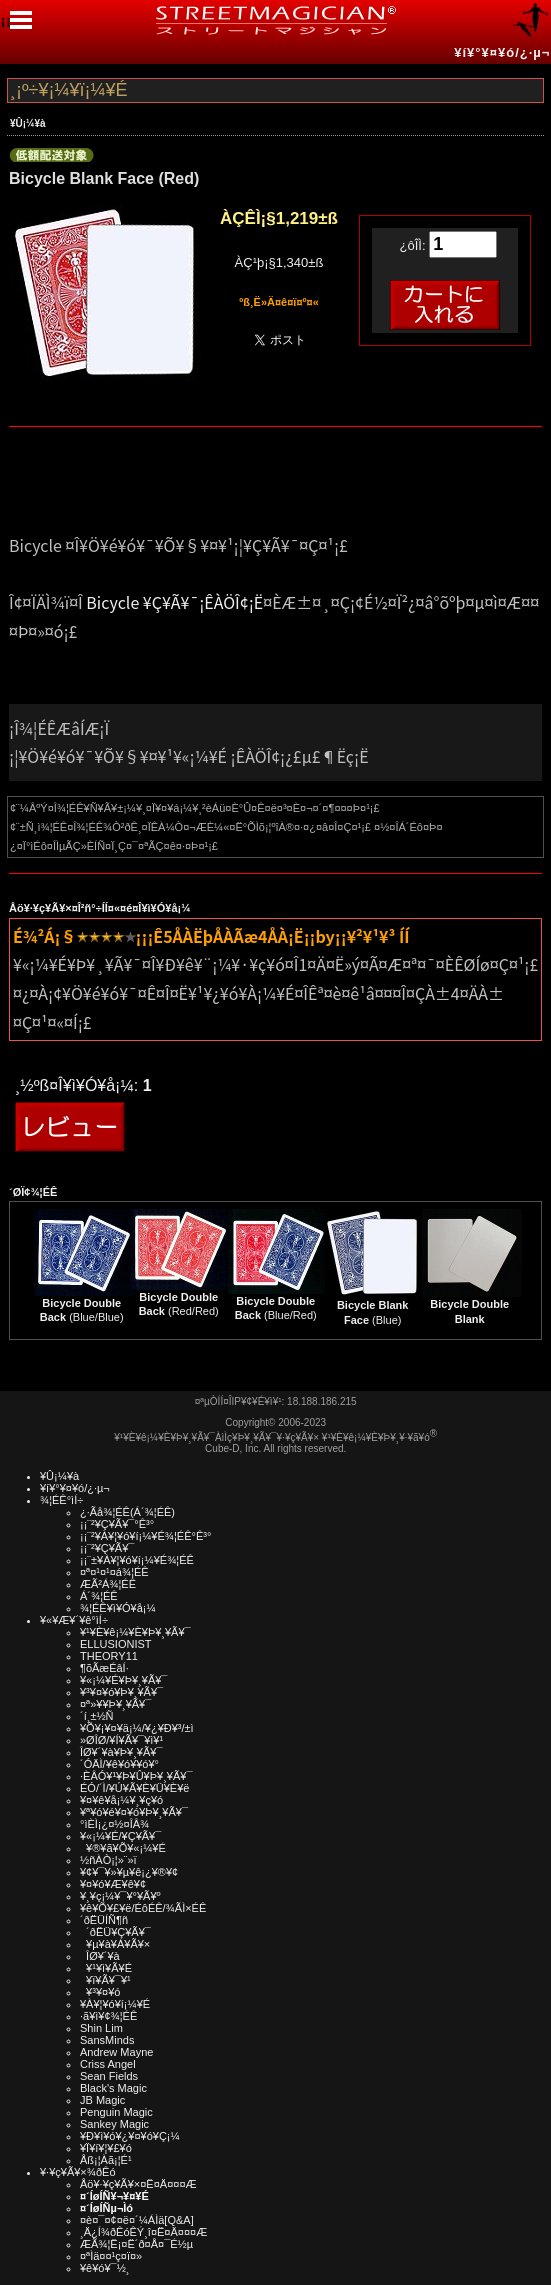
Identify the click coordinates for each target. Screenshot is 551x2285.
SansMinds (107, 2040)
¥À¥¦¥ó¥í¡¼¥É (115, 2004)
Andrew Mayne (116, 2052)
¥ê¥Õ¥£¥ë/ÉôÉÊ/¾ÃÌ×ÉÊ (143, 1908)
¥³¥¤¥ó (100, 1992)
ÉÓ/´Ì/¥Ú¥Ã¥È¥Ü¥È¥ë (134, 1788)
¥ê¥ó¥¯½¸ (105, 2268)
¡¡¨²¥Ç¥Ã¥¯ (107, 1548)
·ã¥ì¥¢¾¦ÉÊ (108, 2016)
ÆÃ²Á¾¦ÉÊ (108, 1584)
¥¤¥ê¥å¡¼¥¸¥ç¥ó (121, 1800)
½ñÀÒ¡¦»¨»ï (108, 1860)
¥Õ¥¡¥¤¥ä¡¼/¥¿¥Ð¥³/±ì (137, 1728)
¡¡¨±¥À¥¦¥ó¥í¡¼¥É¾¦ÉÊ (137, 1560)
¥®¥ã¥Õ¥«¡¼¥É (123, 1848)
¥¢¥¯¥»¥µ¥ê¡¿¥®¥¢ (129, 1872)
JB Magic (102, 2100)
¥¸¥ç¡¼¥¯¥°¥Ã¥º (120, 1896)
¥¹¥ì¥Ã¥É (106, 1968)
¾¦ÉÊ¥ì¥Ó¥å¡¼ (118, 1608)
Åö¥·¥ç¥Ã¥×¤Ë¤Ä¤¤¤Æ (138, 2184)
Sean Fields (109, 2076)
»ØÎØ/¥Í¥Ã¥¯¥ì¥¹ (121, 1740)
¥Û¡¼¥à (28, 123)
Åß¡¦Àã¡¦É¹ (106, 2160)
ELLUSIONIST (116, 1644)
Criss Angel (108, 2064)
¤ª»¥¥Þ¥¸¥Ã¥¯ (115, 1704)
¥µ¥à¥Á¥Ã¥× (115, 1944)
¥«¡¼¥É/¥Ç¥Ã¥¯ (120, 1836)
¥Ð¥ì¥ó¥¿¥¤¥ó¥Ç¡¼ (130, 2136)
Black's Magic (113, 2088)
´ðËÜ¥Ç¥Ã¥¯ (115, 1932)
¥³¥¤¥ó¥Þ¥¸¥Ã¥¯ (121, 1692)
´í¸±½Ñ (97, 1716)
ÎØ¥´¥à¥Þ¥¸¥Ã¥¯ (121, 1752)
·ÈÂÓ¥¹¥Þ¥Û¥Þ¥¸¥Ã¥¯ (136, 1776)
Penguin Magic (116, 2112)
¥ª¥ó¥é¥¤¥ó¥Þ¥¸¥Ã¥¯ (134, 1812)
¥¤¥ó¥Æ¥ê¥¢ (113, 1884)
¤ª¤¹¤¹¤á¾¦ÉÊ (114, 1572)
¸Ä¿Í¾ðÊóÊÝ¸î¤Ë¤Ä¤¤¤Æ (143, 2232)
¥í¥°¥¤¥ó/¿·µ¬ (502, 52)
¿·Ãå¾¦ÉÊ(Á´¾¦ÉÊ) (127, 1512)
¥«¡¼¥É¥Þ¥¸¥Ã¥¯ (123, 1680)
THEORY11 (109, 1656)
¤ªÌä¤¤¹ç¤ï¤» (111, 2256)
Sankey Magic (114, 2124)
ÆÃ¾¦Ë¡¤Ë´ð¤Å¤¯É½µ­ (136, 2244)
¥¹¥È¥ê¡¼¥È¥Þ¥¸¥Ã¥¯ (135, 1632)
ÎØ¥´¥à (100, 1956)
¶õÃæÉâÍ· (104, 1668)
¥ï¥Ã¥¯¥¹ (105, 1980)
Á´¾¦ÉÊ (99, 1596)
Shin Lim (101, 2028)
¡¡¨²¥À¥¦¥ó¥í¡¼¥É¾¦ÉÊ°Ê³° (145, 1536)
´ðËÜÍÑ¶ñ (104, 1920)
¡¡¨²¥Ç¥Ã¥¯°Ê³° (117, 1524)
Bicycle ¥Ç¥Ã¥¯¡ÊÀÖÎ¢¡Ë (174, 602)
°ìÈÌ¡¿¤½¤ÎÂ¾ (114, 1824)
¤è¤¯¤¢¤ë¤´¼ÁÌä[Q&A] (137, 2220)
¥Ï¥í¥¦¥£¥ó (106, 2148)
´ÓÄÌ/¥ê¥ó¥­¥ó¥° (119, 1764)
